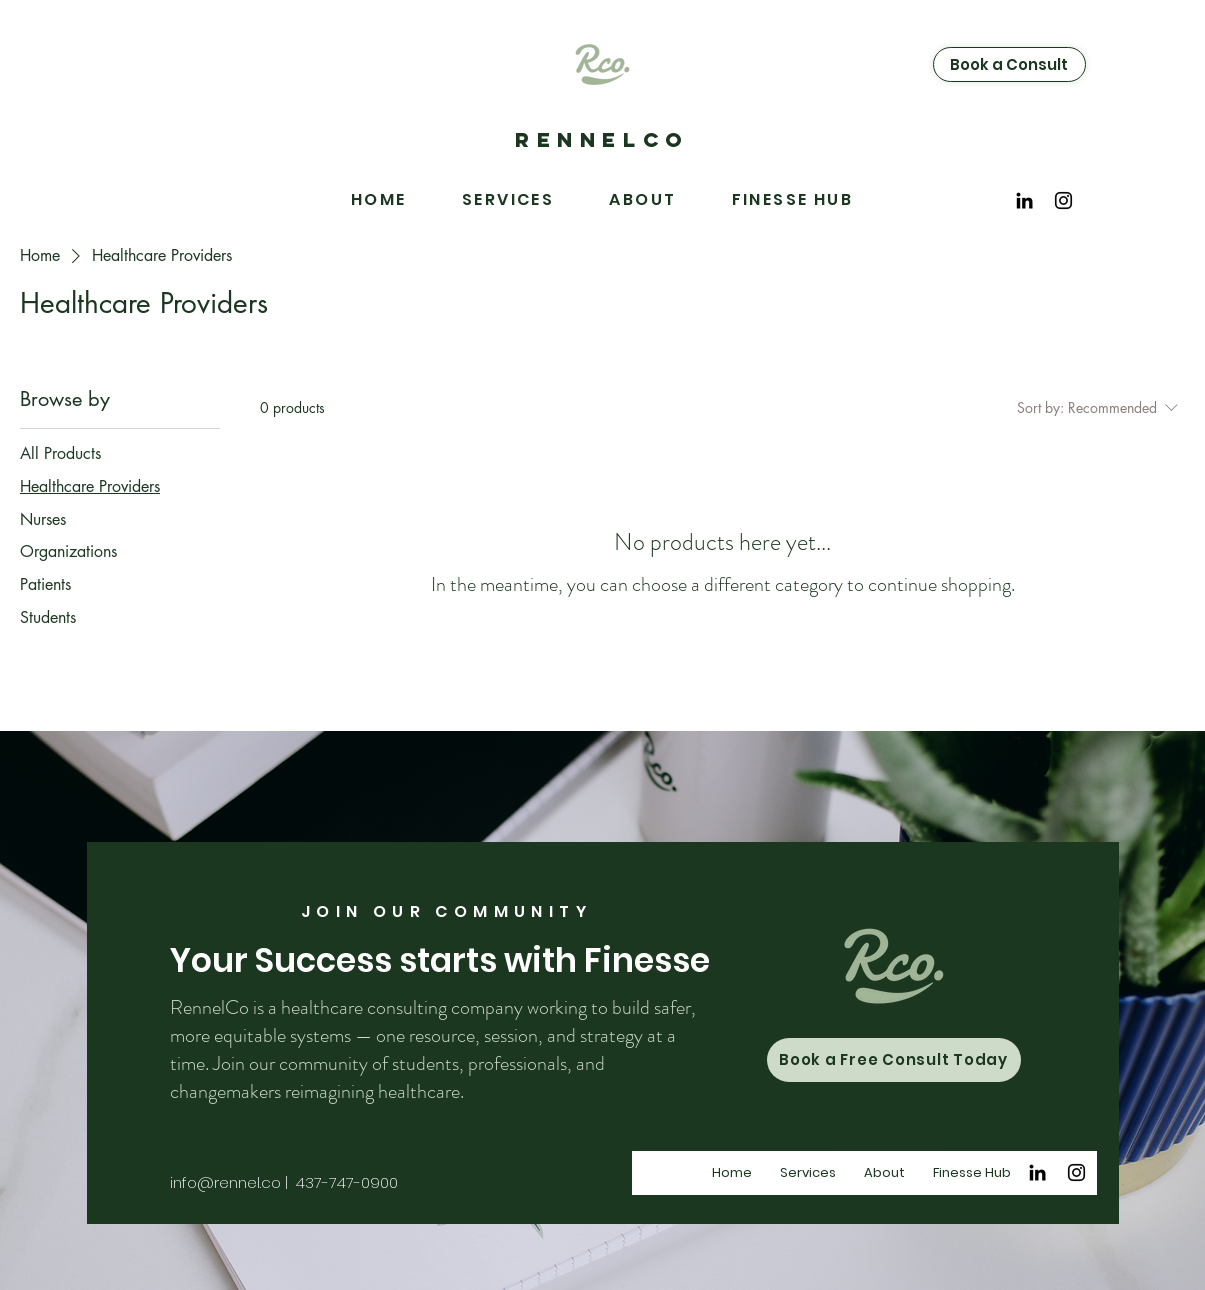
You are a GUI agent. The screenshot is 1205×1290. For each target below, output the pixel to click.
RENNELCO (602, 139)
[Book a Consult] (1009, 64)
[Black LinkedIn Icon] (1024, 200)
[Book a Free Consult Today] (894, 1060)
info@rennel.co (225, 1182)
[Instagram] (1063, 200)
